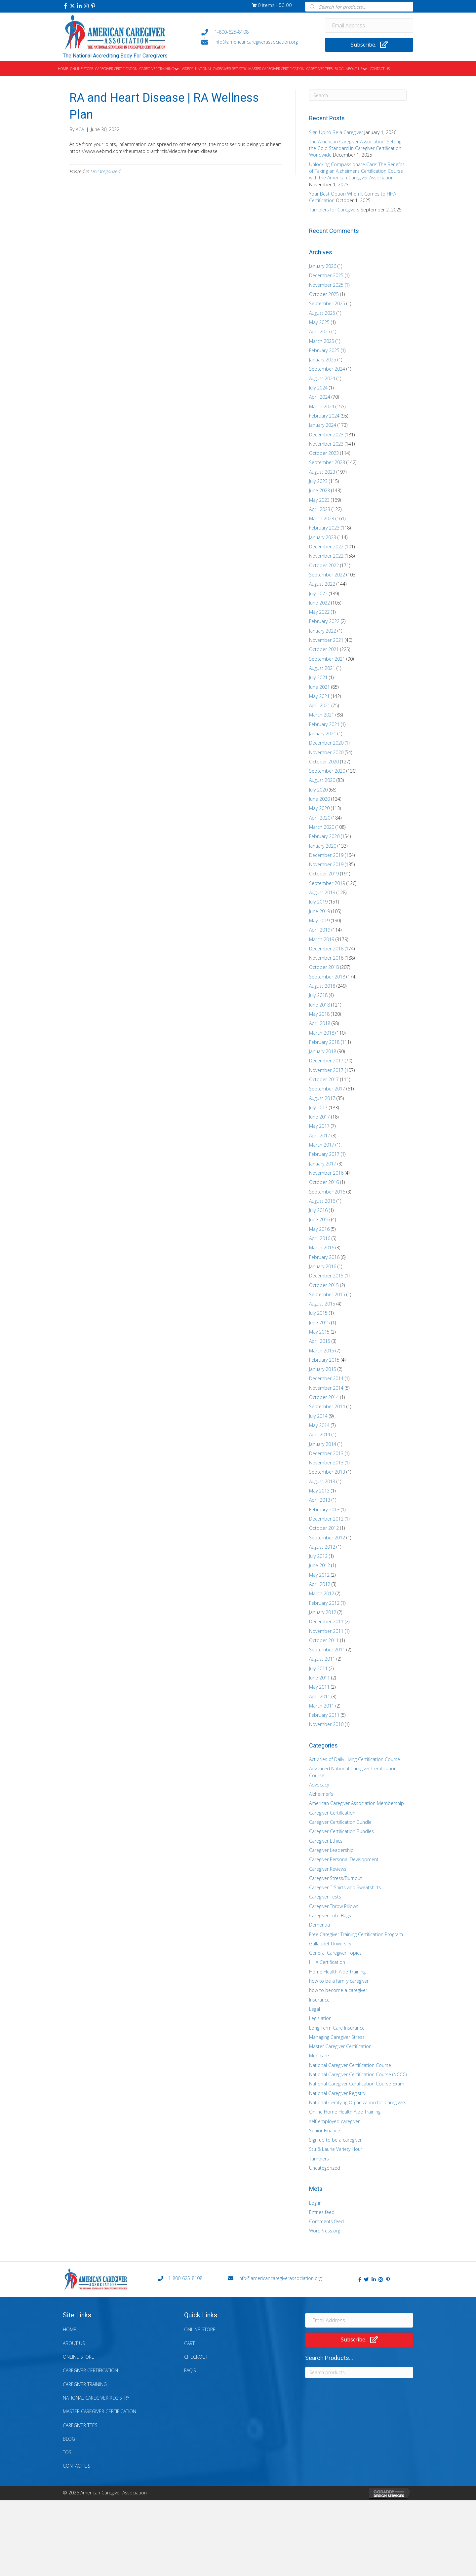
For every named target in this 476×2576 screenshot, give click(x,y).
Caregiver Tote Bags (330, 1915)
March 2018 (321, 1033)
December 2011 (326, 1621)
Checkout (196, 2357)
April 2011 (319, 1696)
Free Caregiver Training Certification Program (356, 1934)
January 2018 (322, 1051)
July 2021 (318, 677)
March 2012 (321, 1593)
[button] (65, 6)
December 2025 (326, 275)
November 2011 (326, 1631)
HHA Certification (327, 1962)
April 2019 (319, 930)
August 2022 (322, 584)
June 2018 (319, 1005)
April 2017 (319, 1135)
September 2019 (327, 883)
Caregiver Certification (332, 1813)
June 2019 (319, 911)
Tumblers (319, 2158)
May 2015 (319, 1332)
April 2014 (319, 1434)
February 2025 (324, 350)
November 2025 (326, 285)
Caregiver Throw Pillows (333, 1906)
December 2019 (326, 855)
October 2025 (324, 294)
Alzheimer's (321, 1794)
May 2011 (319, 1687)
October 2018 (324, 967)
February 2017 (324, 1154)
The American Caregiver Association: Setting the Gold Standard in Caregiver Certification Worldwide (355, 148)
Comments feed (326, 2221)
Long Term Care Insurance (337, 2028)
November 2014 (326, 1388)
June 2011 (319, 1677)
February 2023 (324, 528)
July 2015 (318, 1313)
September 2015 (327, 1294)
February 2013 (324, 1509)
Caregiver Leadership (331, 1850)
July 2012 (318, 1556)
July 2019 (318, 902)
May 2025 (319, 322)
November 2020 (326, 752)
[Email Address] (369, 25)
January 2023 (322, 537)
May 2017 (319, 1126)
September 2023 (327, 462)
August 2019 (322, 892)
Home (69, 2329)
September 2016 (327, 1192)
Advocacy (319, 1785)
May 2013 (319, 1491)
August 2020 (322, 780)
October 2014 (324, 1397)
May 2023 (319, 500)
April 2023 (319, 509)
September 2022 (327, 574)
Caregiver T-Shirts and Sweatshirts (345, 1887)
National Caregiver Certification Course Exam (356, 2083)
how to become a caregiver (338, 1990)
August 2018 (322, 986)
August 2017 (322, 1098)
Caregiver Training (85, 2384)
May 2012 (319, 1575)
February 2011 (324, 1715)
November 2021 (326, 640)
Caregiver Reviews (327, 1869)
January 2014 (322, 1444)
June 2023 (319, 490)
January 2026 (322, 266)
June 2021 (319, 687)
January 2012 (322, 1612)
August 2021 (322, 668)
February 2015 (324, 1360)
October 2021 (324, 649)
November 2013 (326, 1462)
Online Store (78, 2357)
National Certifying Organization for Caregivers (357, 2102)
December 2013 (326, 1453)
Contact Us (76, 2466)
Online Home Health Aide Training (344, 2112)
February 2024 (324, 416)
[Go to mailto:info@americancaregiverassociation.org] (256, 42)
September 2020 (327, 771)
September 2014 (327, 1406)
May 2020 (319, 808)
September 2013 (327, 1472)
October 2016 (324, 1182)
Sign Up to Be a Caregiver (336, 132)
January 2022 (322, 631)
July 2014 (318, 1416)
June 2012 (319, 1565)
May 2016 (319, 1229)
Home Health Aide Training (337, 1972)
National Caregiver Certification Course (350, 2065)
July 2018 (318, 995)
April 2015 (319, 1341)
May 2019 (319, 920)
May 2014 (319, 1425)
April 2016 (319, 1238)
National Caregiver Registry (337, 2093)
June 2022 (319, 603)
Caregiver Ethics (325, 1841)
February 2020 (324, 836)
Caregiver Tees (80, 2425)
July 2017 (318, 1107)
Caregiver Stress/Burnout (335, 1878)
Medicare (319, 2055)
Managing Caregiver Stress (337, 2037)
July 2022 (318, 593)
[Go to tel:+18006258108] (256, 32)
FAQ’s (190, 2370)
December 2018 (326, 948)
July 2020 (318, 790)
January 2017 (322, 1163)
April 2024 (319, 397)
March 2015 (321, 1350)
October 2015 (324, 1285)
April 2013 (319, 1500)
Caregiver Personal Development (343, 1859)
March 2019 (321, 939)
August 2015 (322, 1304)
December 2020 (326, 743)
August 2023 (322, 472)
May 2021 (319, 696)
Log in (315, 2203)
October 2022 (324, 565)
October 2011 (324, 1640)
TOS (67, 2452)
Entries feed (322, 2212)
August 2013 (322, 1481)
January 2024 (322, 425)
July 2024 (318, 388)
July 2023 (318, 481)
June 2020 (319, 799)
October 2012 (324, 1528)
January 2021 (322, 733)
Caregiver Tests (325, 1897)
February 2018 (324, 1042)
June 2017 (319, 1117)
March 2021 (321, 715)
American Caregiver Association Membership (356, 1803)
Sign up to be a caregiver (335, 2140)
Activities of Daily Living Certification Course (354, 1759)
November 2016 (326, 1173)
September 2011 (327, 1649)
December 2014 (326, 1378)
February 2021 (324, 724)
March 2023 (321, 518)
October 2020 (324, 761)
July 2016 (318, 1210)
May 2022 (319, 612)
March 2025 (321, 341)
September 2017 (327, 1089)
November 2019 (326, 864)
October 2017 (324, 1079)
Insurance (319, 2000)
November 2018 (326, 958)
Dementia (319, 1925)
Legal (314, 2009)
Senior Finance (324, 2130)
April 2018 (319, 1023)
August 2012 (322, 1547)
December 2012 (326, 1519)
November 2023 (326, 444)
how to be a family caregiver (339, 1981)
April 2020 (319, 818)
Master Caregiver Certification (340, 2046)
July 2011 (318, 1668)
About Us (74, 2343)
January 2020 (322, 846)
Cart (189, 2343)
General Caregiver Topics (335, 1953)
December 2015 (326, 1275)
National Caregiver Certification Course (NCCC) (358, 2074)
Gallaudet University (330, 1943)
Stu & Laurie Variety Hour (335, 2149)
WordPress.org (324, 2230)
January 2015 (322, 1369)
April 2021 (319, 705)
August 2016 (322, 1201)
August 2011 (322, 1659)
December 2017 (326, 1060)
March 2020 (321, 827)
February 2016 (324, 1257)
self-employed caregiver (334, 2121)
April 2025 (319, 331)
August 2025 (322, 313)
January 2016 (322, 1266)
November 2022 (326, 556)
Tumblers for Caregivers (334, 209)
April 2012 (319, 1584)
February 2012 (324, 1603)
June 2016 (319, 1219)
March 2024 (321, 406)
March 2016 (321, 1247)
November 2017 (326, 1070)
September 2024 (327, 369)
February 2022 (324, 621)
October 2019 (324, 873)
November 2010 (326, 1724)
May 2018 (319, 1014)
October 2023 (324, 453)
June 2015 (319, 1322)
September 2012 (327, 1537)
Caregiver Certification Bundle (340, 1822)
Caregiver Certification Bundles (341, 1831)
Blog (69, 2439)
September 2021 (327, 659)
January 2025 (322, 359)
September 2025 (327, 303)
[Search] (358, 95)
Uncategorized (105, 171)
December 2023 (326, 434)
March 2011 (321, 1706)
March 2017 (321, 1145)
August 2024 (322, 378)
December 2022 (326, 546)
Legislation (320, 2018)
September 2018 (327, 977)
